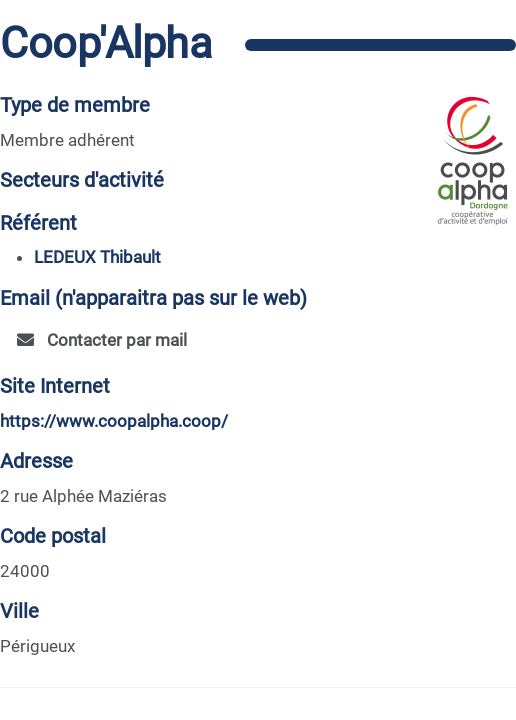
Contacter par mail (102, 340)
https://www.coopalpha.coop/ (114, 421)
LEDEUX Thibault (97, 257)
